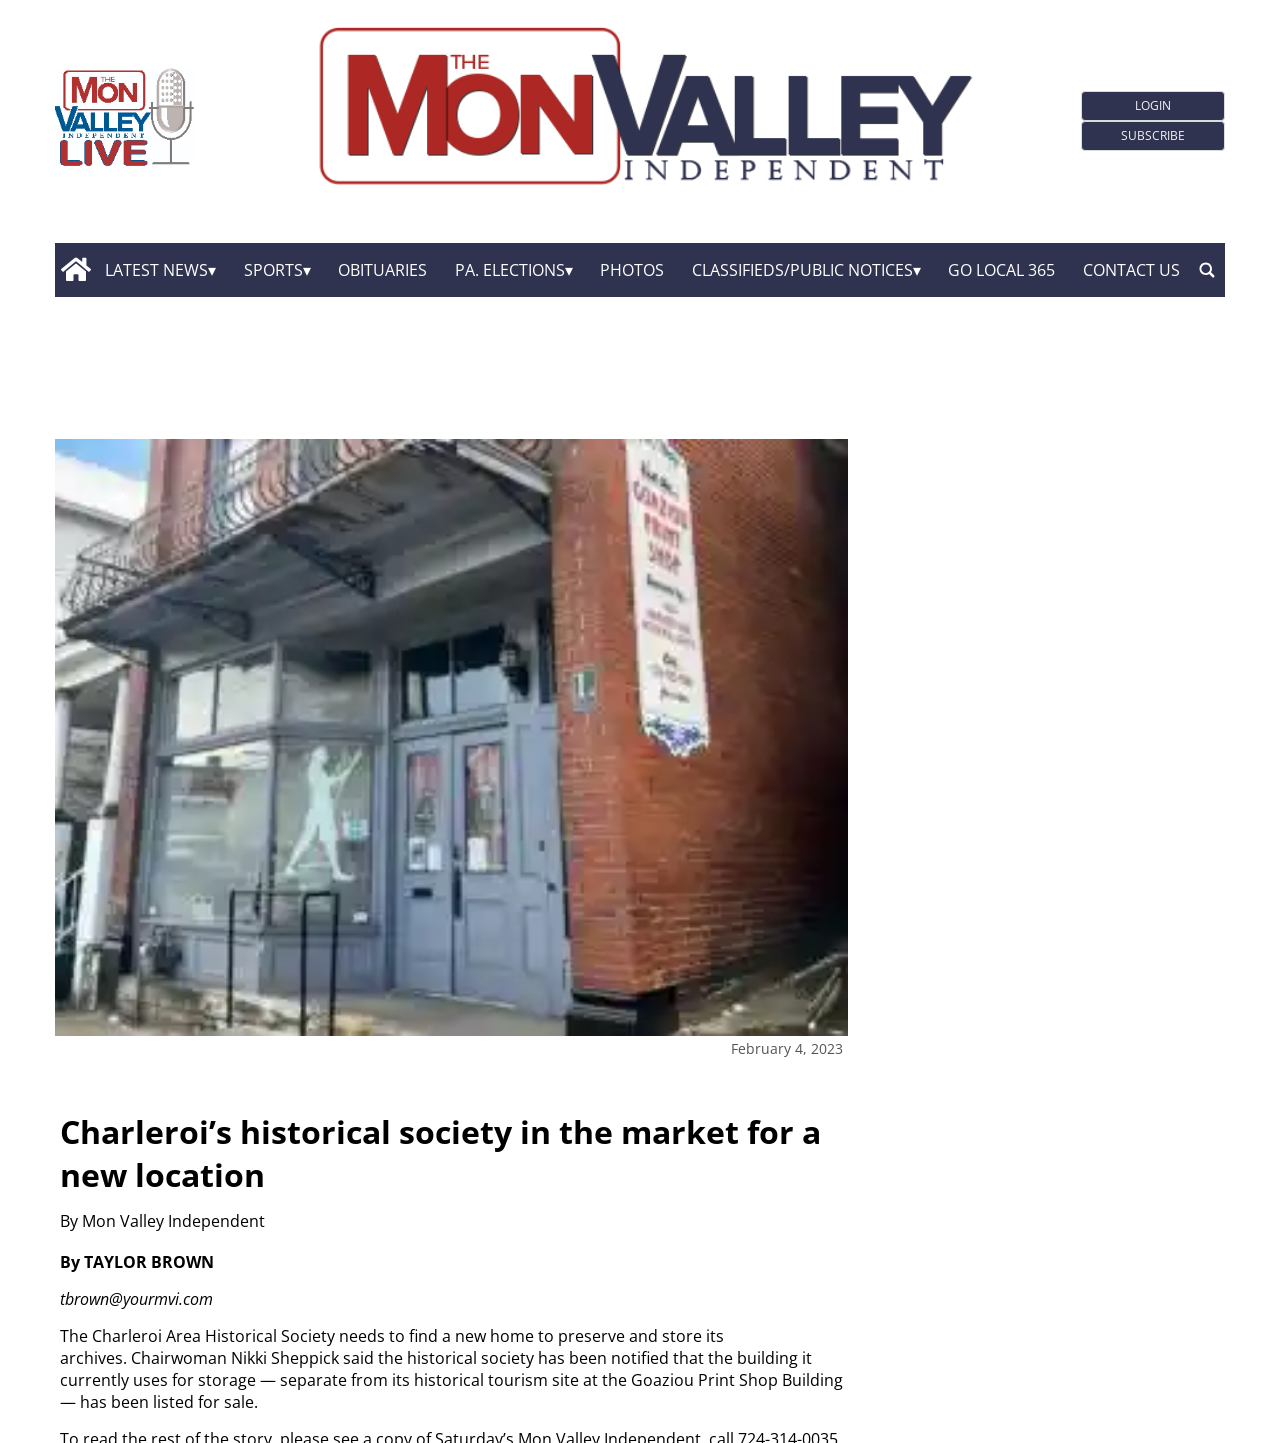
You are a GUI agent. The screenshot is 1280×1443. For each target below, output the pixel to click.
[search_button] (1207, 270)
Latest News (156, 270)
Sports (273, 270)
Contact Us (1131, 270)
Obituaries (382, 270)
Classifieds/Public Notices (802, 270)
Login (1153, 105)
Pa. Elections (510, 270)
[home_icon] (75, 270)
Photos (632, 270)
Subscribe (1153, 135)
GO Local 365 (1001, 270)
